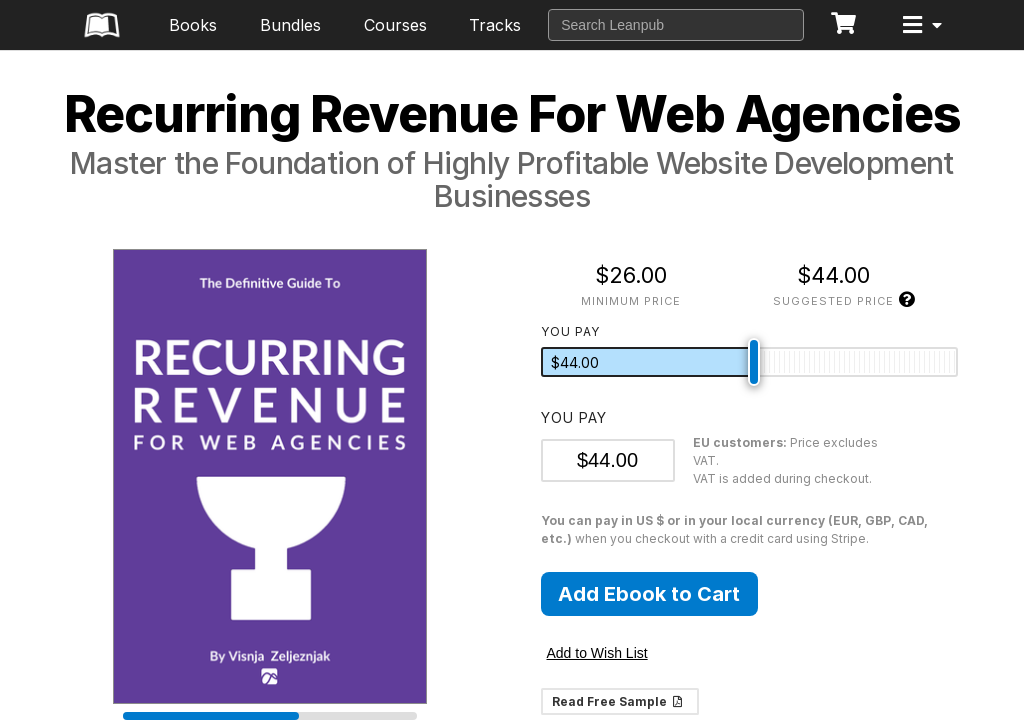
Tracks (495, 25)
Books (193, 25)
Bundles (290, 25)
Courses (395, 25)
